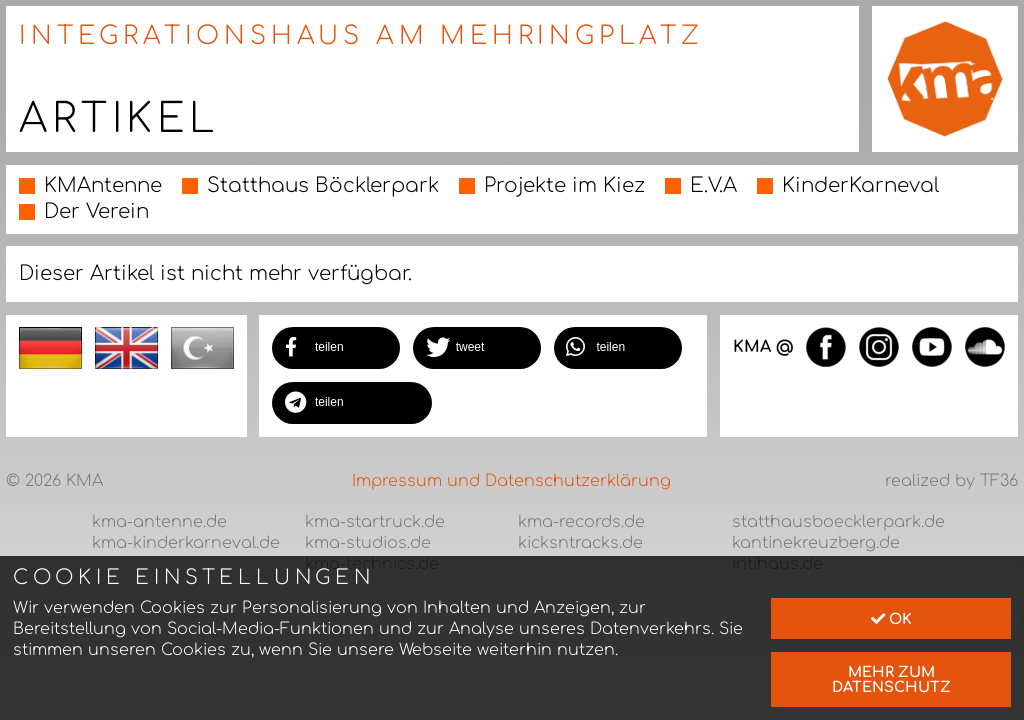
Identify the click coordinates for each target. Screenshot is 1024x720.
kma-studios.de (368, 543)
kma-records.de (581, 522)
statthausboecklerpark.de (838, 522)
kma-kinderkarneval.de (186, 543)
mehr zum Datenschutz (891, 679)
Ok (891, 619)
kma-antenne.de (159, 522)
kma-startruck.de (375, 522)
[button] (336, 348)
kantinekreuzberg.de (816, 543)
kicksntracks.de (580, 543)
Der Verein (96, 211)
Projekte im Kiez (564, 185)
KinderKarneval (860, 185)
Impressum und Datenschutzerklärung (511, 481)
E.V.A (713, 185)
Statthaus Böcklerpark (323, 185)
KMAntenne (103, 185)
